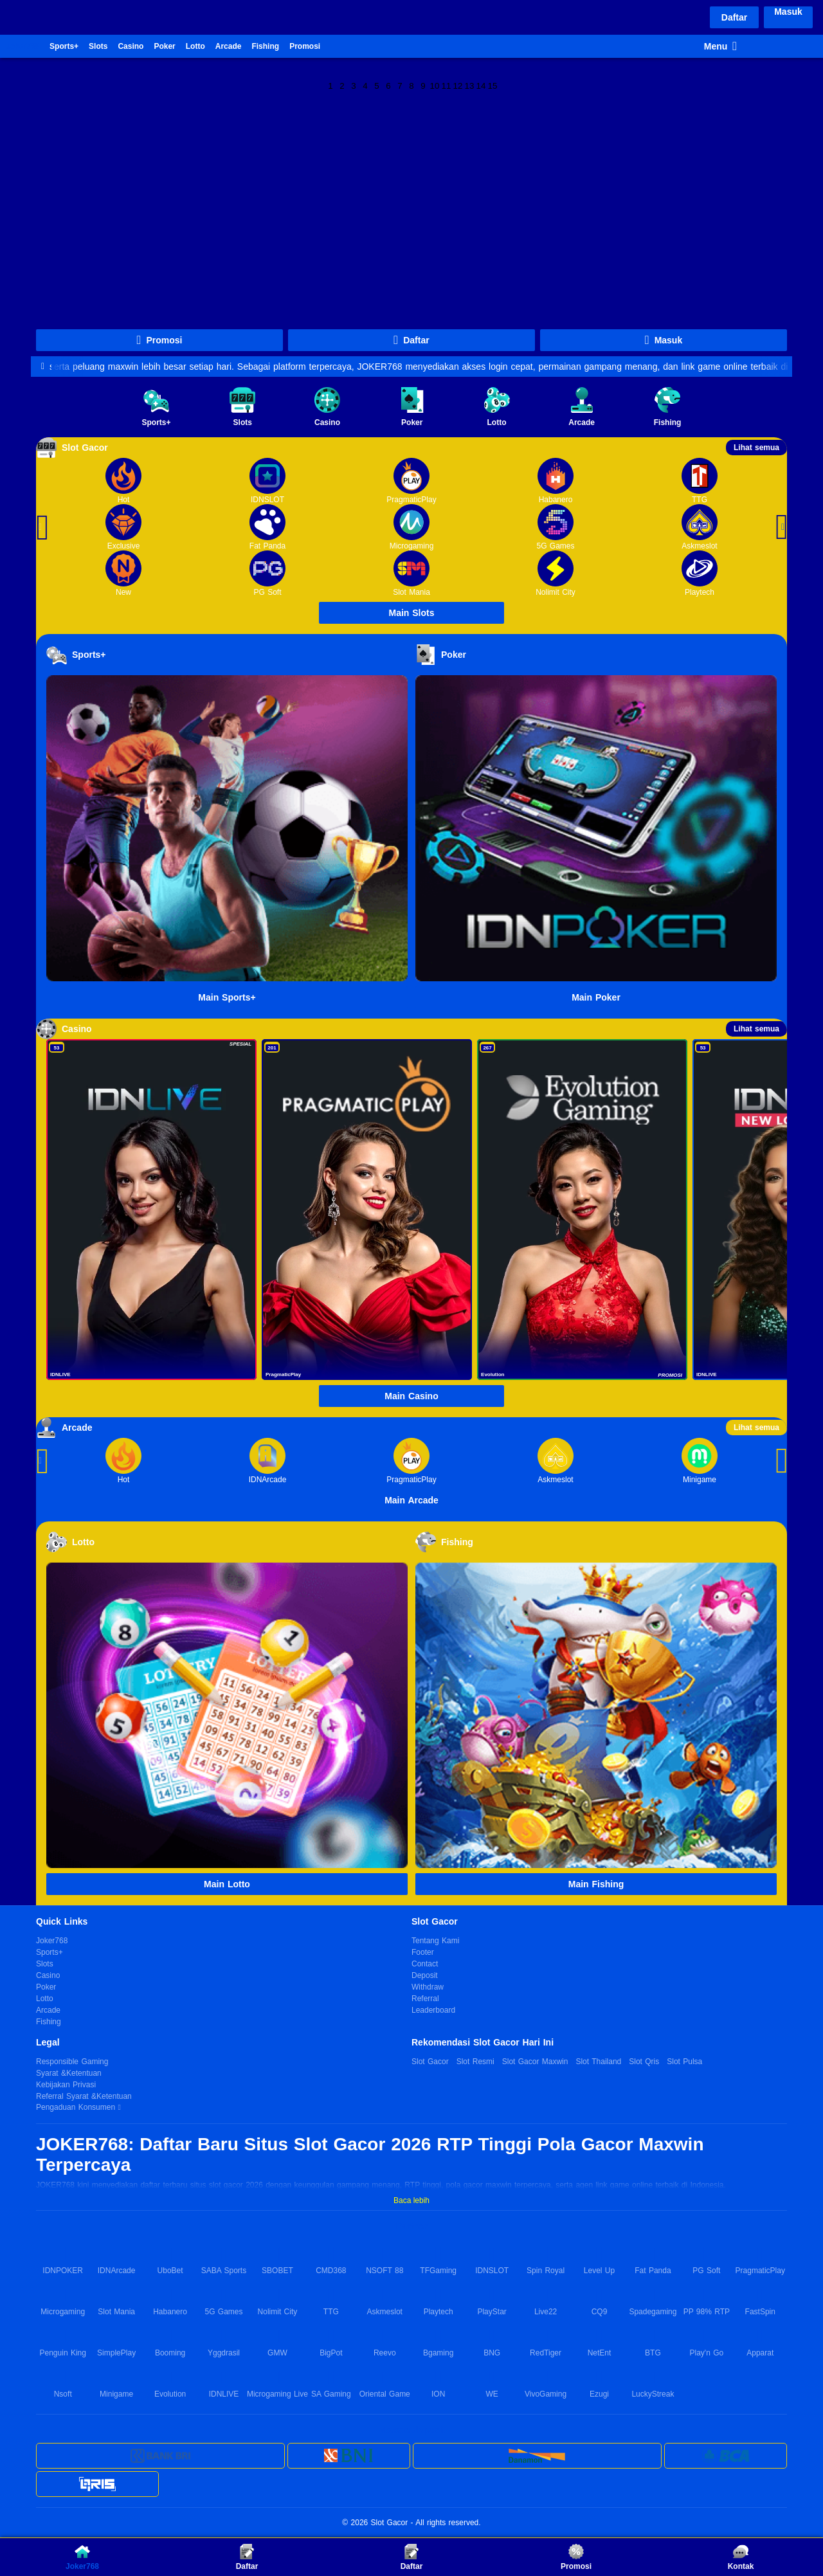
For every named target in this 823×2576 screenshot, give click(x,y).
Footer (423, 1952)
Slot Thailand (598, 2061)
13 (470, 85)
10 (435, 85)
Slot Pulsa (684, 2061)
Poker (164, 46)
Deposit (425, 1975)
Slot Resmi (475, 2061)
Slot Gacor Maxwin (535, 2061)
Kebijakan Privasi (66, 2084)
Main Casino (411, 1396)
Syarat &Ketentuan (69, 2073)
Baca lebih (411, 2200)
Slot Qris (644, 2061)
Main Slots (411, 613)
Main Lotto (227, 1884)
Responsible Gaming (72, 2061)
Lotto (195, 46)
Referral (425, 1998)
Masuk (788, 11)
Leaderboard (433, 2010)
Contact (425, 1963)
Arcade (228, 46)
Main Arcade (411, 1500)
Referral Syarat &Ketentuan (84, 2096)
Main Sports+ (226, 997)
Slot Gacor (430, 2061)
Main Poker (596, 997)
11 (446, 85)
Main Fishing (596, 1884)
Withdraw (428, 1986)
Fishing (265, 46)
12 (458, 85)
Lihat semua (756, 447)
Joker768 (22, 46)
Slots (98, 46)
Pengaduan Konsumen (77, 2107)
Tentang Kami (435, 1940)
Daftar (734, 17)
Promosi (304, 46)
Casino (130, 46)
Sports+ (64, 46)
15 (493, 85)
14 (481, 85)
